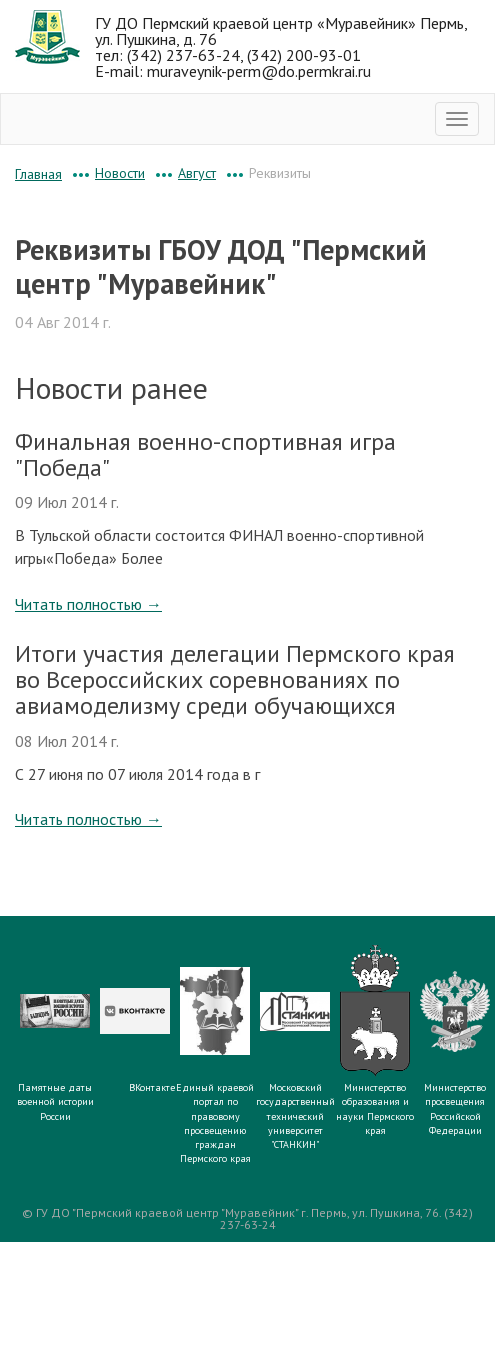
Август (197, 173)
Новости (120, 173)
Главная (38, 174)
